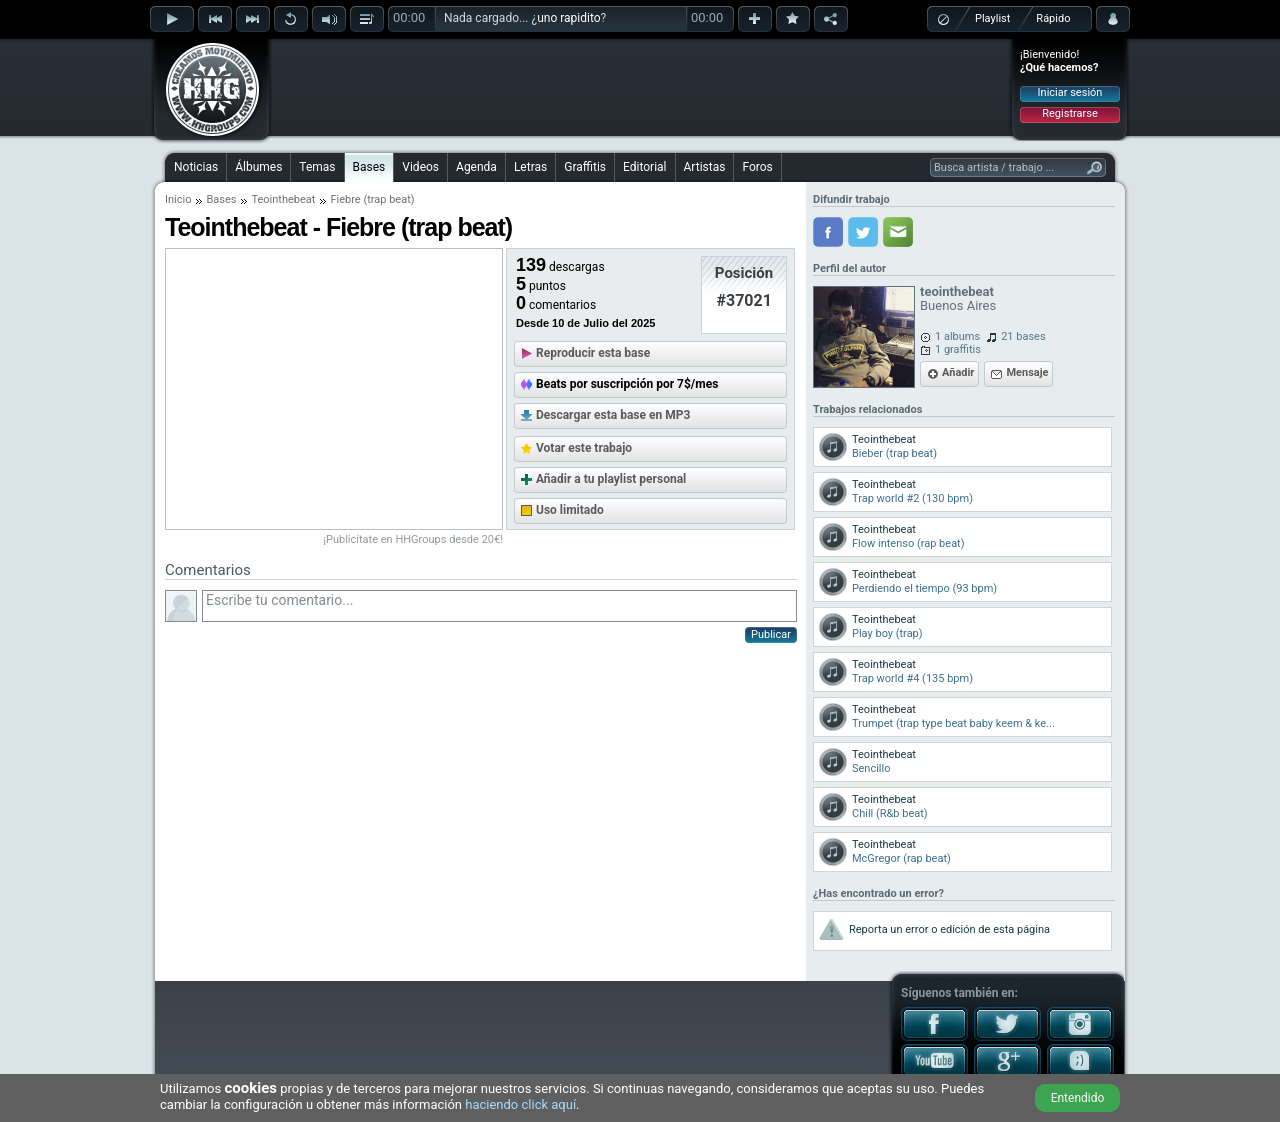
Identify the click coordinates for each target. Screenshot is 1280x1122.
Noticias (196, 167)
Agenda (476, 167)
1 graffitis (958, 349)
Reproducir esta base (593, 353)
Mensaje (1027, 372)
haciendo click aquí (520, 1104)
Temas (317, 167)
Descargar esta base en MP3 (613, 415)
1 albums (957, 336)
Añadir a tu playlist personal (611, 479)
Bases (369, 167)
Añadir (958, 372)
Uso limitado (570, 510)
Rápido (1053, 18)
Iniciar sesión (1070, 92)
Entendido (1078, 1098)
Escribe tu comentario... (499, 606)
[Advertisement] (641, 87)
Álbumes (258, 167)
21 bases (1023, 336)
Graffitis (585, 167)
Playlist (992, 18)
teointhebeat (957, 291)
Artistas (705, 167)
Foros (757, 167)
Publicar (771, 634)
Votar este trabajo (584, 448)
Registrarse (1069, 113)
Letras (530, 167)
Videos (420, 167)
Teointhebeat (283, 199)
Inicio (178, 199)
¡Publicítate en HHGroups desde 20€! (413, 539)
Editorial (644, 167)
